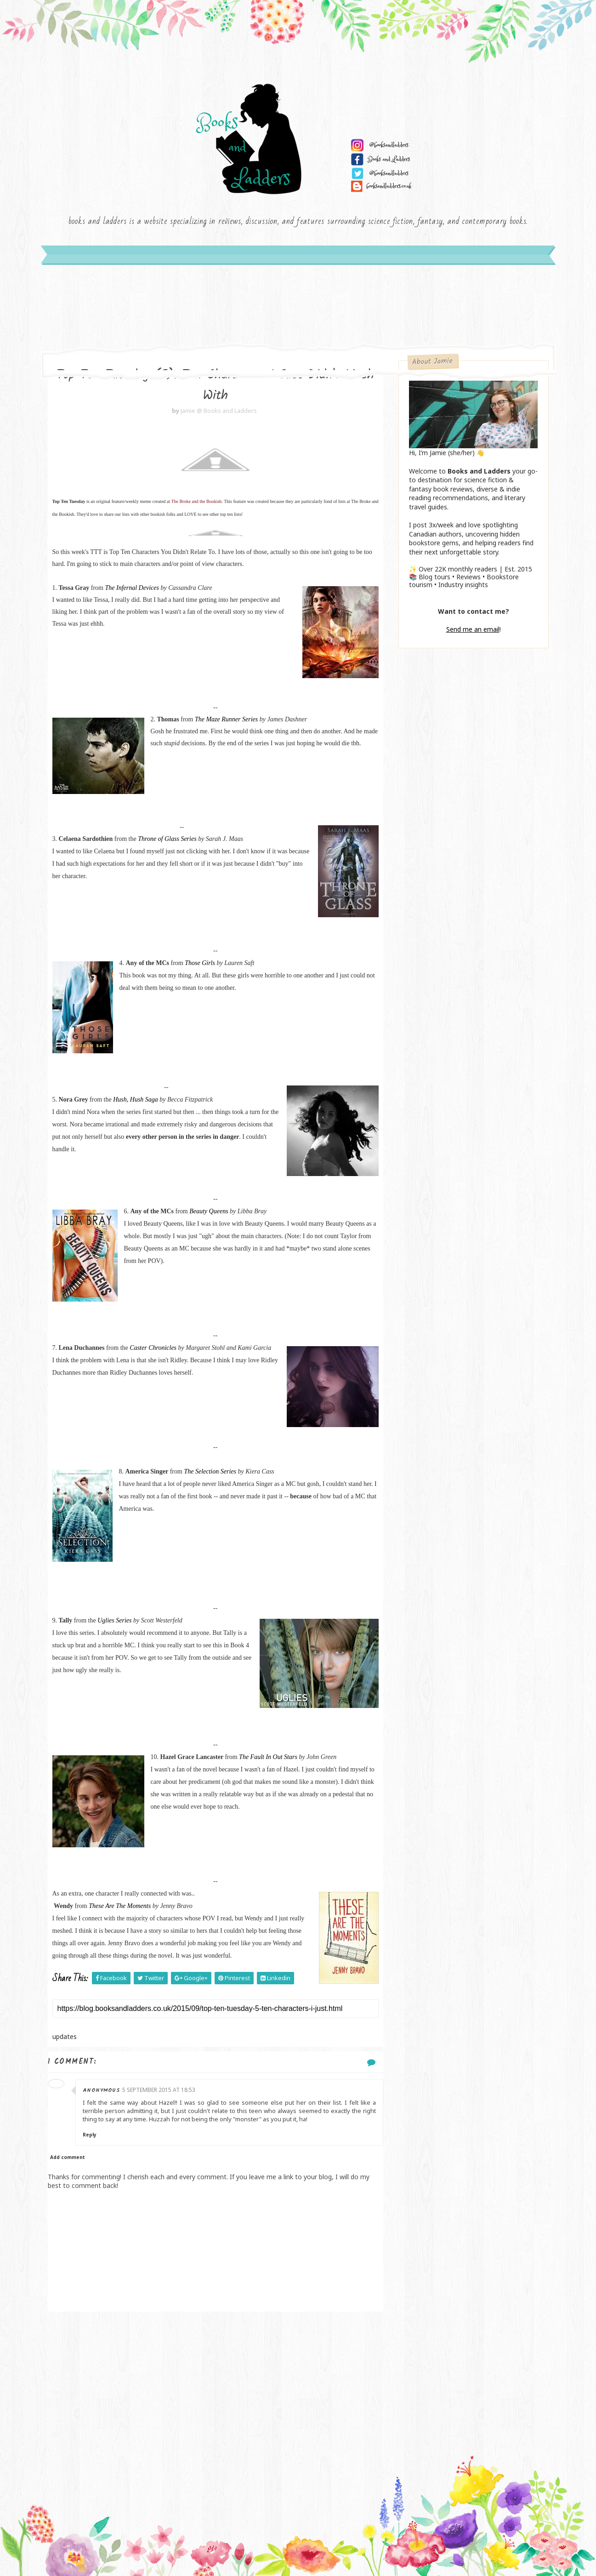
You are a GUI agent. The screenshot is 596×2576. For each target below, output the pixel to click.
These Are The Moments (120, 1905)
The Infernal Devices (132, 587)
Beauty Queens (208, 1211)
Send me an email (473, 629)
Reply (89, 2134)
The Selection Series (210, 1471)
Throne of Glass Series (167, 838)
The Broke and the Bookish (196, 501)
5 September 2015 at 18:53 (158, 2090)
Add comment (67, 2157)
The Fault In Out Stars (268, 1757)
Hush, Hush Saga (135, 1099)
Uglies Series (114, 1620)
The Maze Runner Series (226, 719)
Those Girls (200, 963)
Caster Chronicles (153, 1347)
